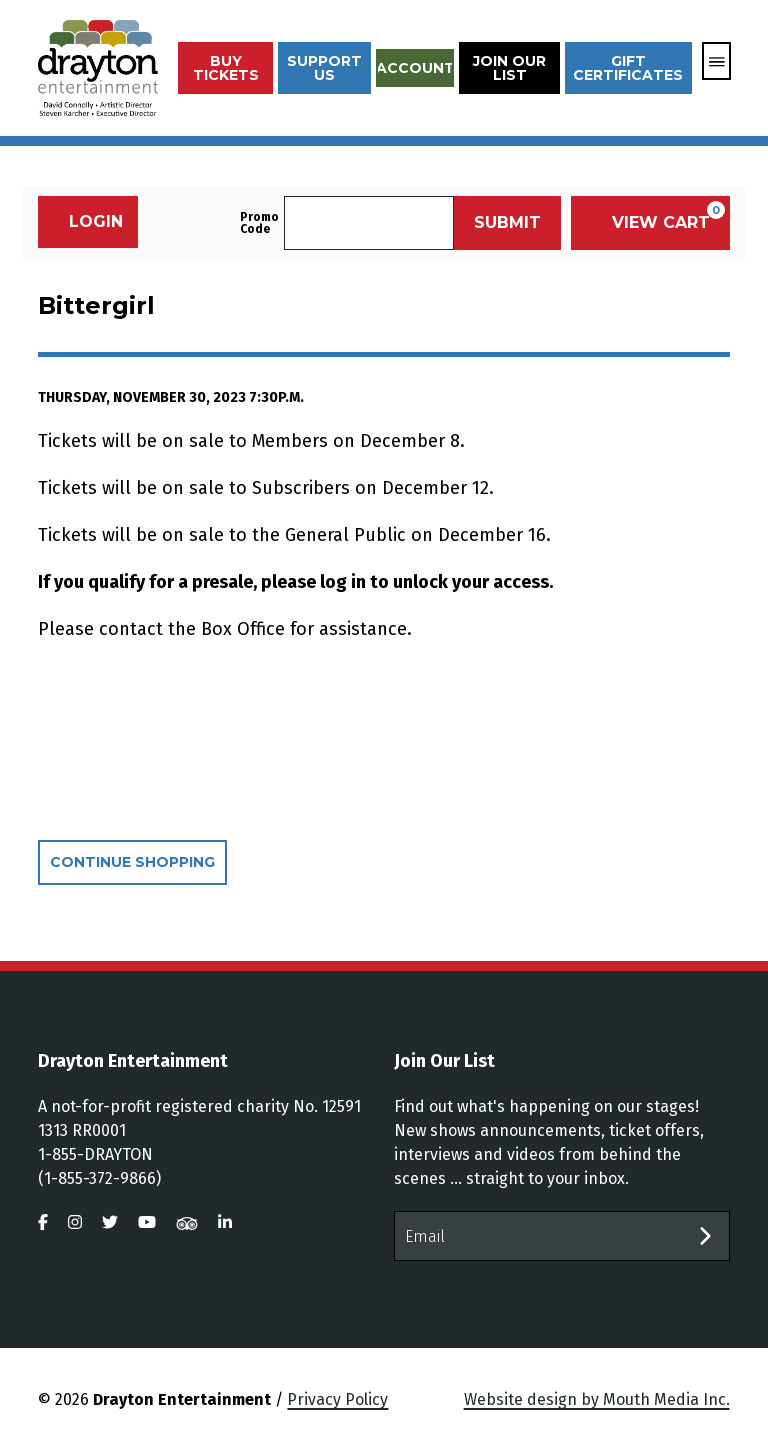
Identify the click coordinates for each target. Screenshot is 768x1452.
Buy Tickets (226, 68)
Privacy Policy (337, 1399)
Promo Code (259, 223)
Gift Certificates (628, 68)
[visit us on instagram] (75, 1222)
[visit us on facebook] (43, 1222)
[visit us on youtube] (147, 1222)
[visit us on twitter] (110, 1222)
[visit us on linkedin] (225, 1222)
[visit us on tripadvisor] (187, 1222)
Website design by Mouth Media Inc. (597, 1399)
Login (85, 221)
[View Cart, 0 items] (650, 223)
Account (415, 68)
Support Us (324, 68)
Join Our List (509, 68)
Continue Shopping (132, 862)
